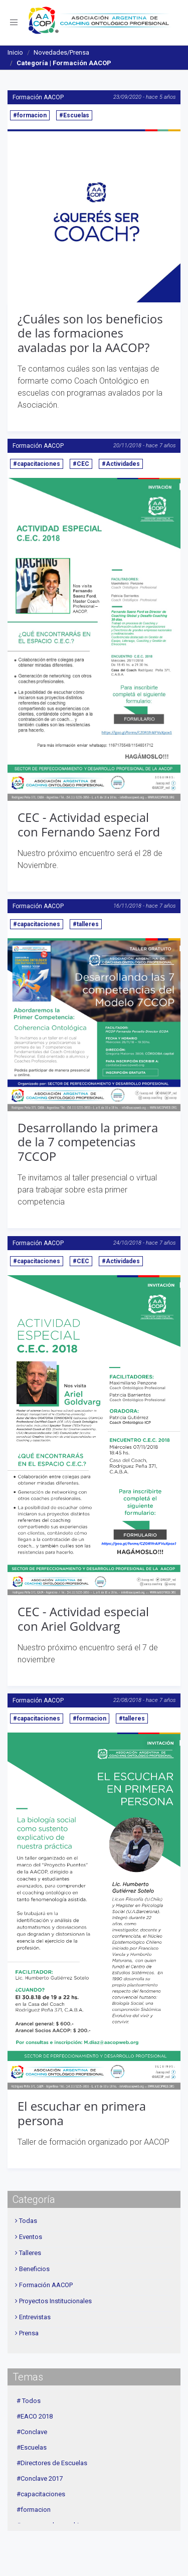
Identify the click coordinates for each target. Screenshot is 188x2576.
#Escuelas (74, 115)
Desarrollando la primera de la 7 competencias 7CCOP (88, 1142)
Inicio (15, 52)
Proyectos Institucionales (55, 2301)
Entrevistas (35, 2317)
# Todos (29, 2401)
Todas (28, 2220)
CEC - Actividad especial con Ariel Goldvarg (83, 1618)
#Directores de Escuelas (52, 2463)
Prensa (29, 2333)
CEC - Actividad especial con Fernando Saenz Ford (89, 824)
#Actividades (121, 463)
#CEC (81, 463)
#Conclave (32, 2432)
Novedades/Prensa (61, 52)
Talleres (30, 2253)
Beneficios (34, 2269)
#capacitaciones (36, 463)
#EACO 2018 (35, 2416)
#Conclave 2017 (40, 2478)
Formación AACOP (38, 97)
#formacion (30, 115)
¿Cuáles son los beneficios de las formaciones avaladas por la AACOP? (90, 333)
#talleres (86, 924)
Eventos (30, 2237)
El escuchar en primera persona (82, 2113)
